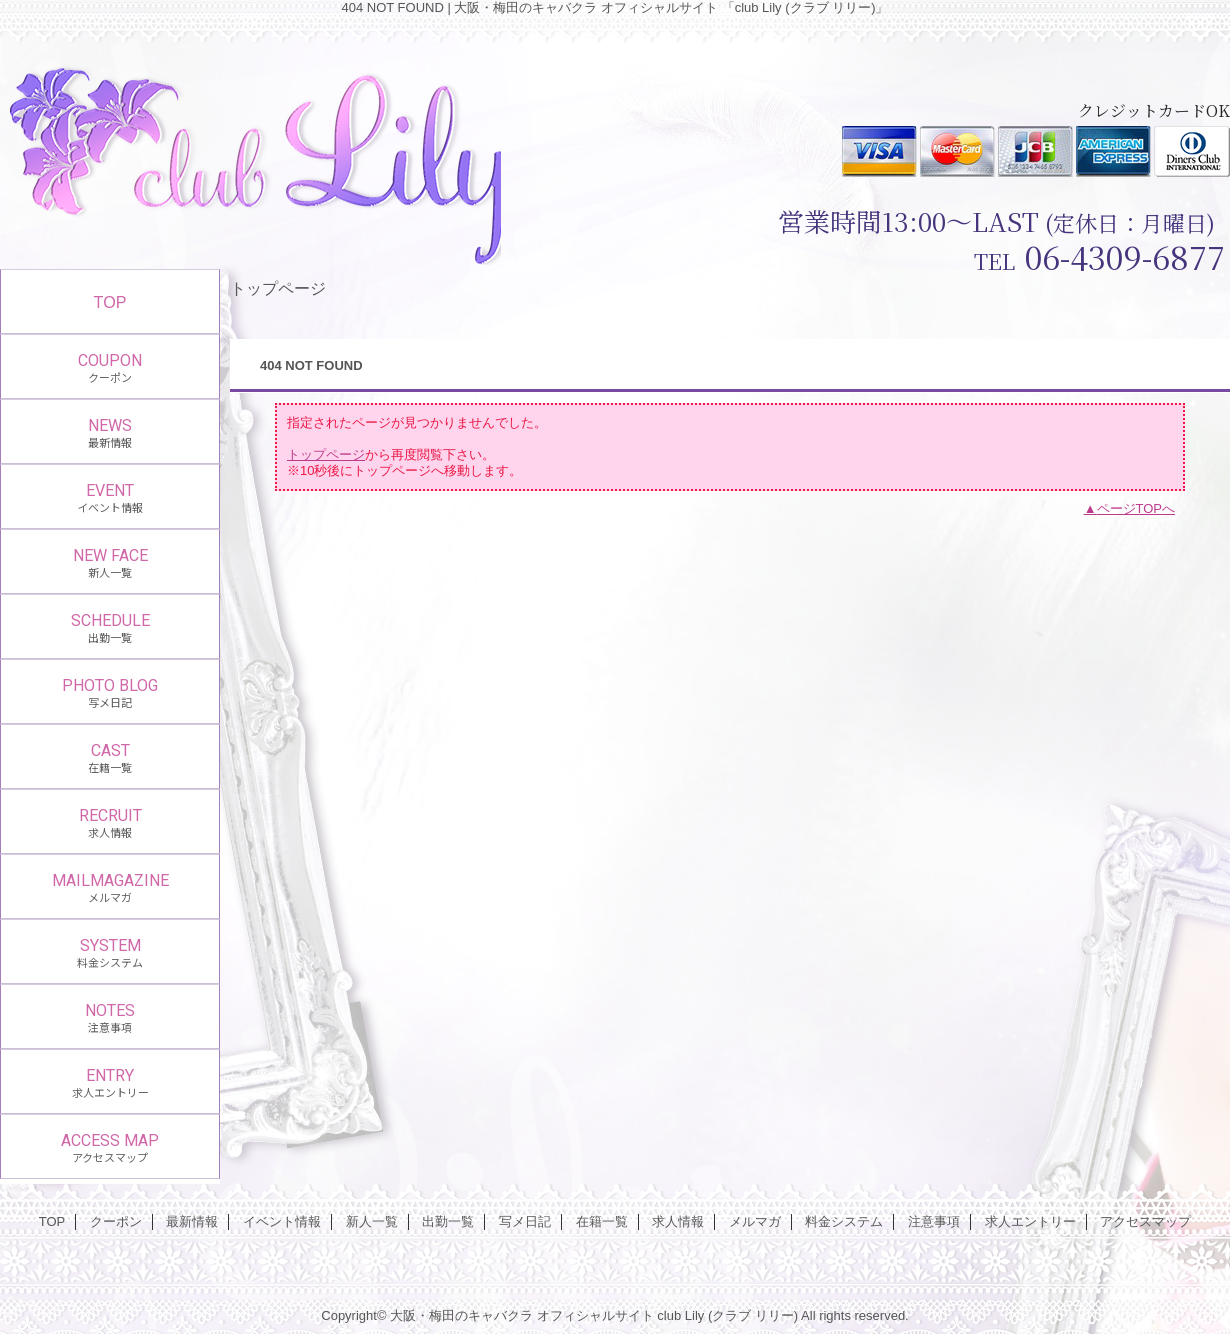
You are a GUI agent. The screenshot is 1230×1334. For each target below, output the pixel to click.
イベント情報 (282, 1221)
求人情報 (678, 1221)
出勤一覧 (448, 1221)
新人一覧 (372, 1221)
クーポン (116, 1221)
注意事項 (934, 1221)
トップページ (326, 454)
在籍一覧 (602, 1221)
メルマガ (755, 1221)
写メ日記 (525, 1221)
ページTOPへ (1136, 508)
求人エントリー (1030, 1221)
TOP (110, 302)
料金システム (844, 1221)
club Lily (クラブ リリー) (727, 1315)
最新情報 (192, 1221)
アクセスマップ (1145, 1221)
